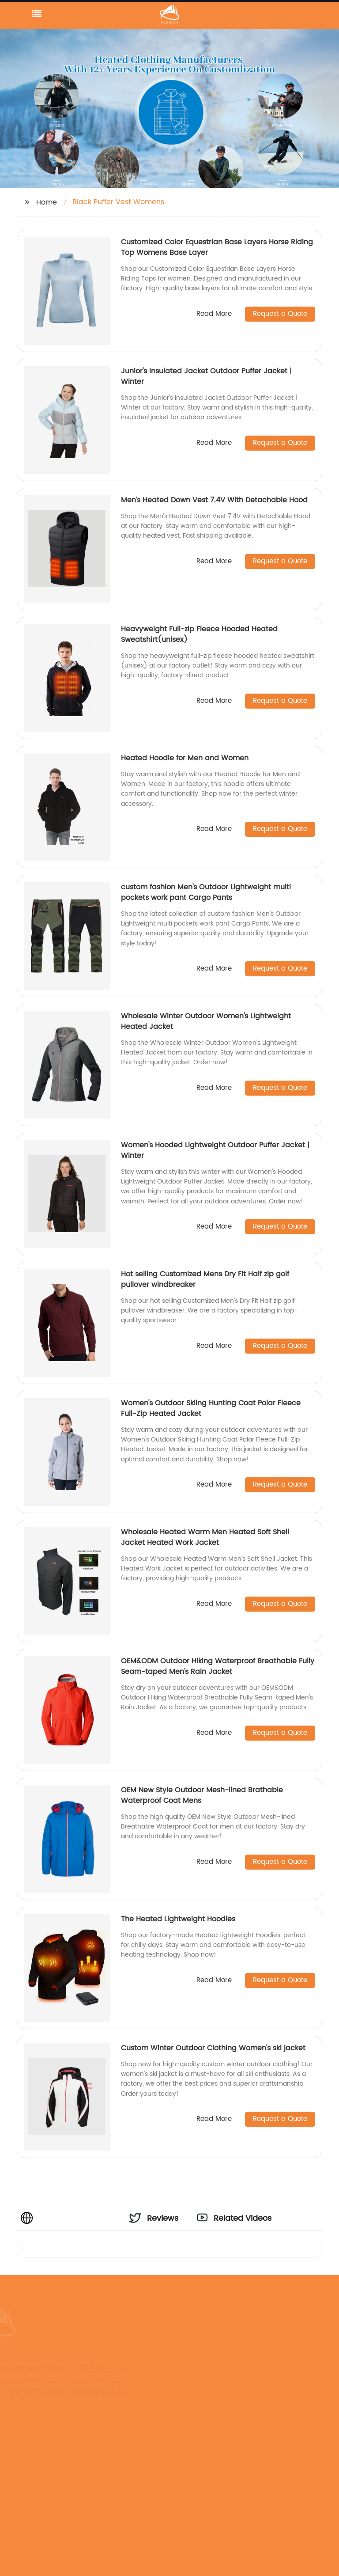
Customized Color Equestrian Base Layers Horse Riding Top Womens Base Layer (217, 247)
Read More (214, 314)
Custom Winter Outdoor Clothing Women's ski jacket (213, 2048)
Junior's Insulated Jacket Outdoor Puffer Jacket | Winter (206, 376)
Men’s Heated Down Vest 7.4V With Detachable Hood (214, 500)
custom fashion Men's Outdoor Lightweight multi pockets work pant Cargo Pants (206, 892)
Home (46, 202)
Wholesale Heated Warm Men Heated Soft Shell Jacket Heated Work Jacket (205, 1537)
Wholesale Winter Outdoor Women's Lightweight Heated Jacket (206, 1021)
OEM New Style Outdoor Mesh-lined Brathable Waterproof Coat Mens (202, 1795)
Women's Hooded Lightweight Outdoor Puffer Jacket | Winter (215, 1150)
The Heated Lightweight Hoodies (178, 1919)
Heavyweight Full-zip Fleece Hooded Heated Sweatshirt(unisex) (199, 634)
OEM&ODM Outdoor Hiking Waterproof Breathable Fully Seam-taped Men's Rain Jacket (217, 1666)
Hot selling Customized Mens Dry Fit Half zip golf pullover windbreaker (205, 1279)
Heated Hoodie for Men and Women (185, 758)
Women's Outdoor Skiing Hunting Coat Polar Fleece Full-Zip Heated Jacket (211, 1408)
